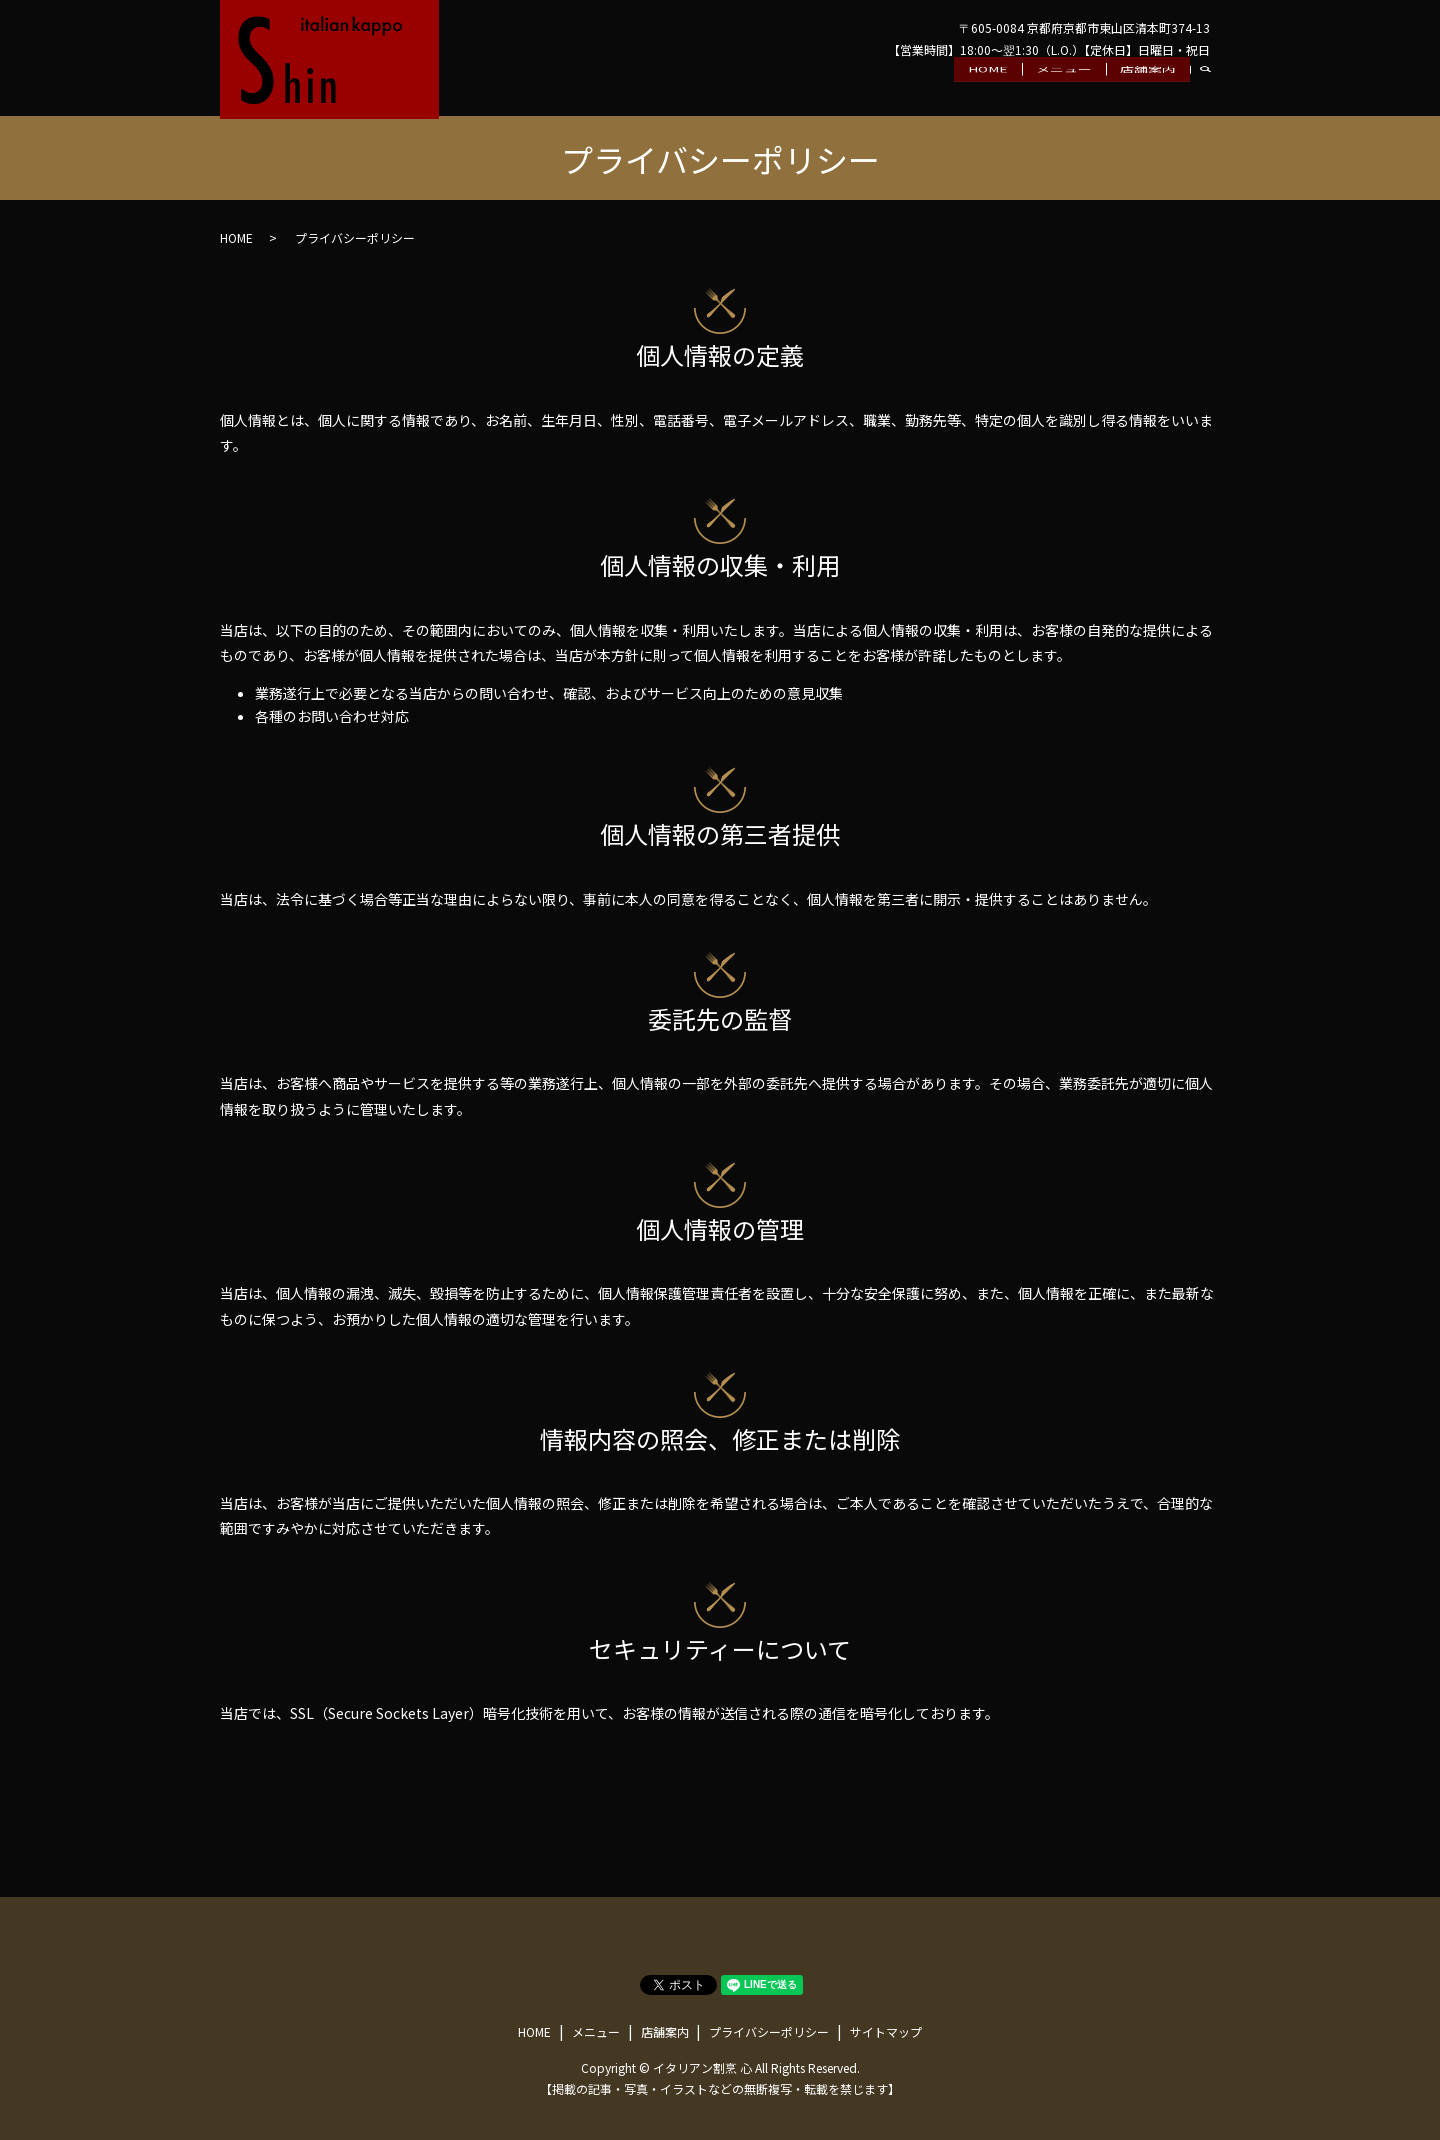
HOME (988, 89)
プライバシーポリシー (769, 2031)
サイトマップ (886, 2031)
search (1213, 90)
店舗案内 (1148, 89)
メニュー (1064, 89)
